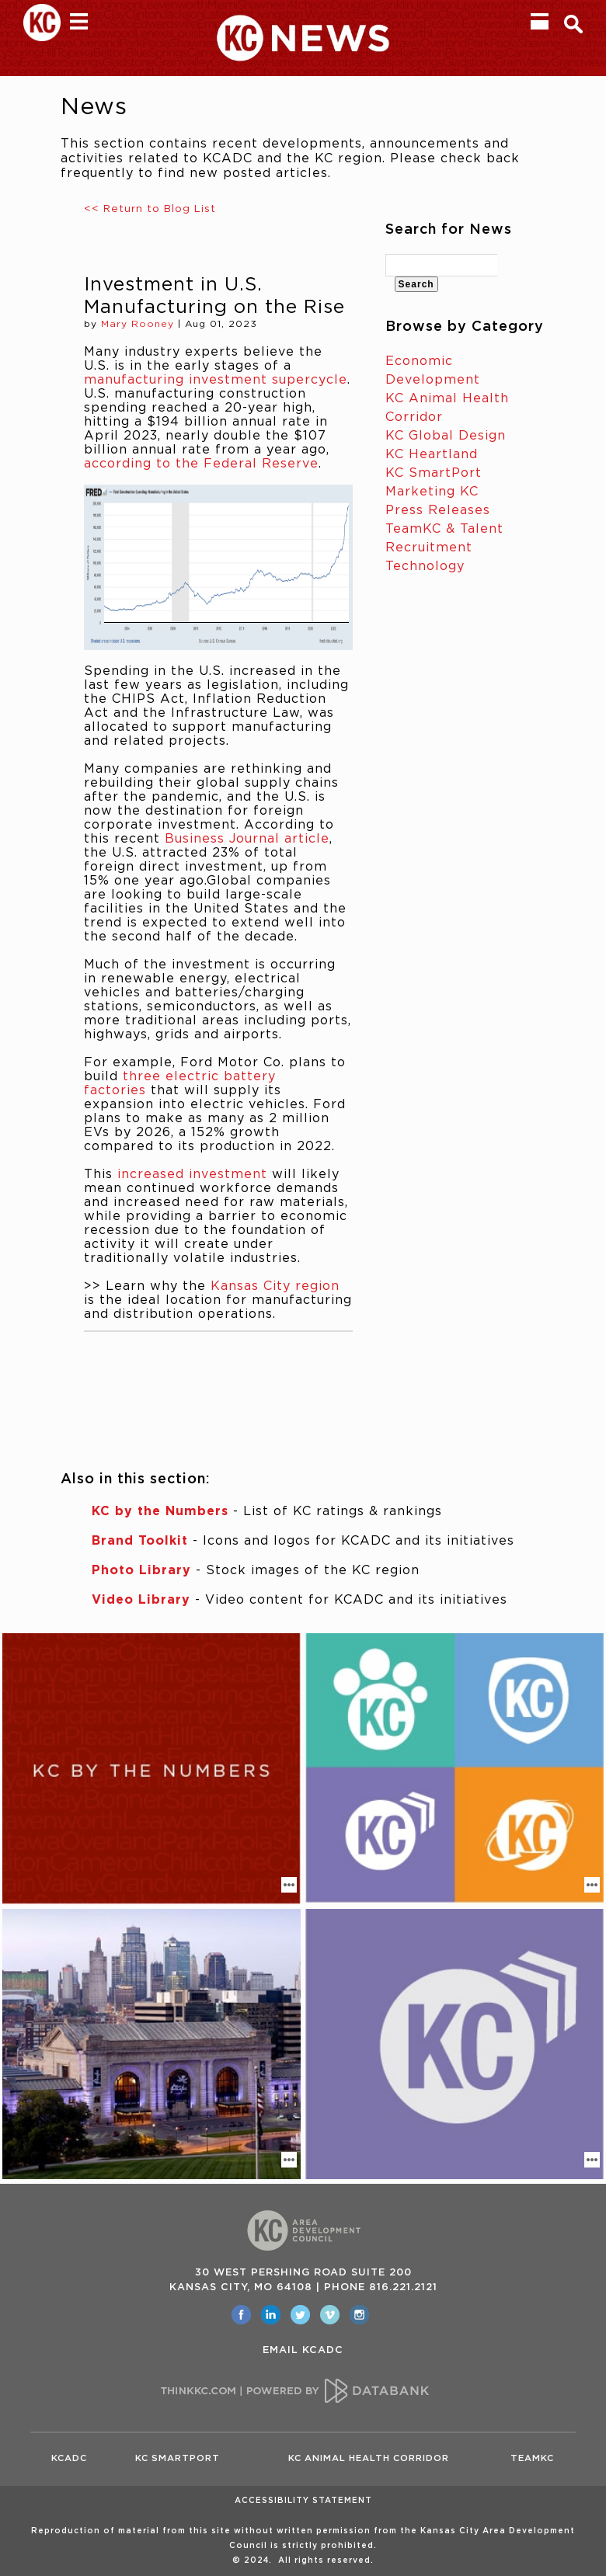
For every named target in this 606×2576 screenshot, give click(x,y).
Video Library (141, 1600)
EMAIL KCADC (303, 2350)
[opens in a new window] (241, 2314)
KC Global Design (445, 435)
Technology (425, 566)
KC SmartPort (433, 473)
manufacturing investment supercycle (215, 380)
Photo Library (141, 1570)
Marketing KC (432, 491)
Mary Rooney (137, 324)
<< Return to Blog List (150, 208)
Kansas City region (275, 1286)
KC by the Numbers (160, 1511)
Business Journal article (247, 839)
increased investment (192, 1174)
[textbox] (442, 265)
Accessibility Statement (303, 2501)
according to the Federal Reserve (201, 463)
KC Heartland (431, 454)
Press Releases (437, 510)
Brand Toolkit (140, 1541)
